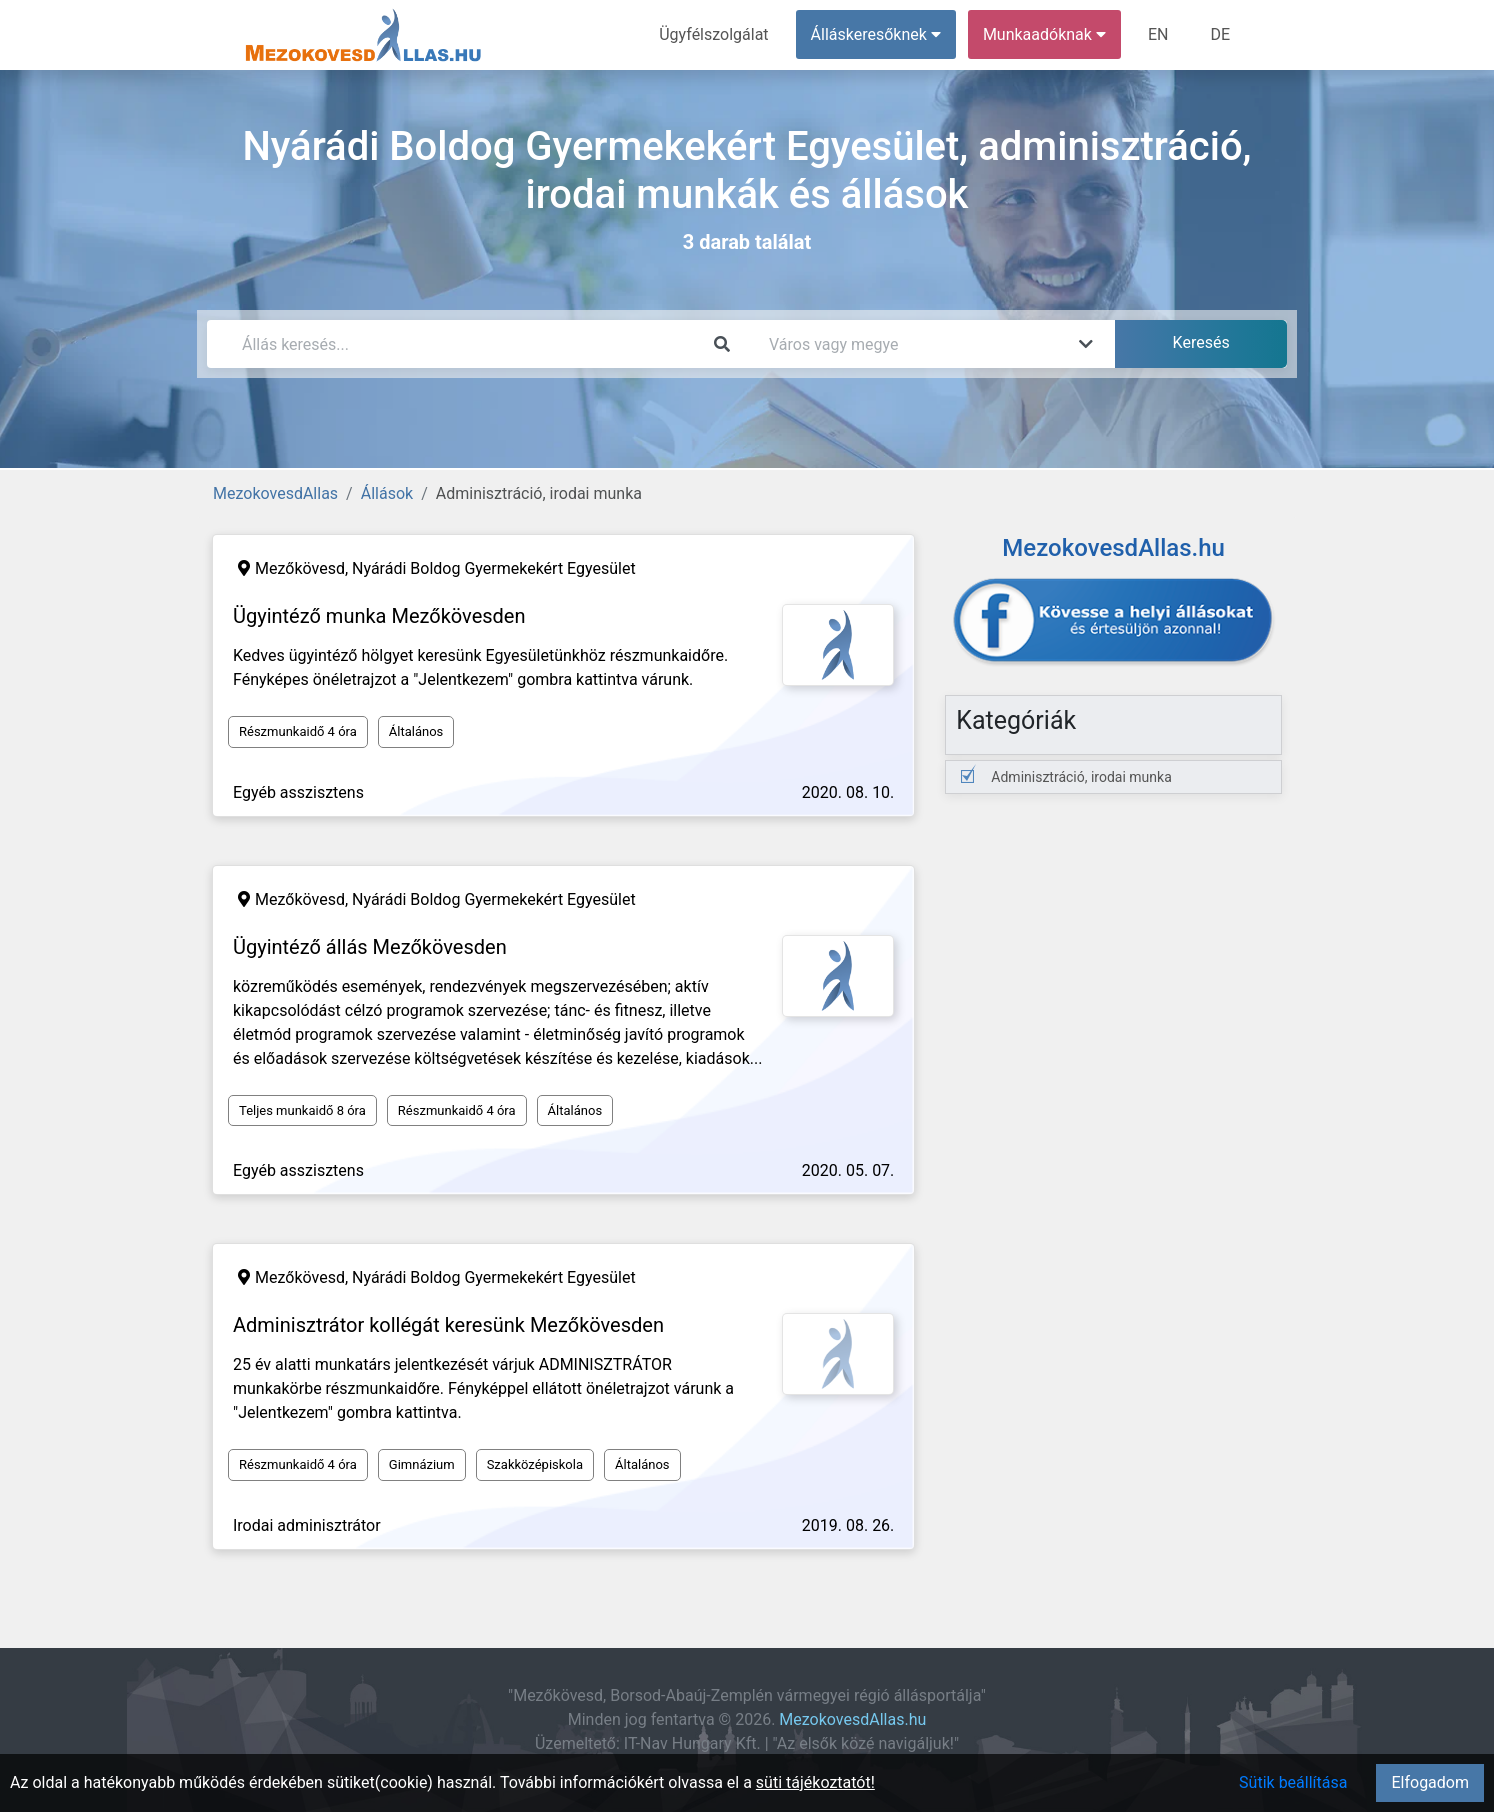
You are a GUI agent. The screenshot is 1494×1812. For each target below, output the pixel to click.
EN (1158, 34)
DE (1220, 34)
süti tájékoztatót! (815, 1782)
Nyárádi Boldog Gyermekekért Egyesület (494, 568)
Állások (387, 493)
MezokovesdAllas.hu (852, 1719)
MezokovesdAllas (275, 493)
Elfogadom (1430, 1782)
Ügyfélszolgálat (713, 34)
